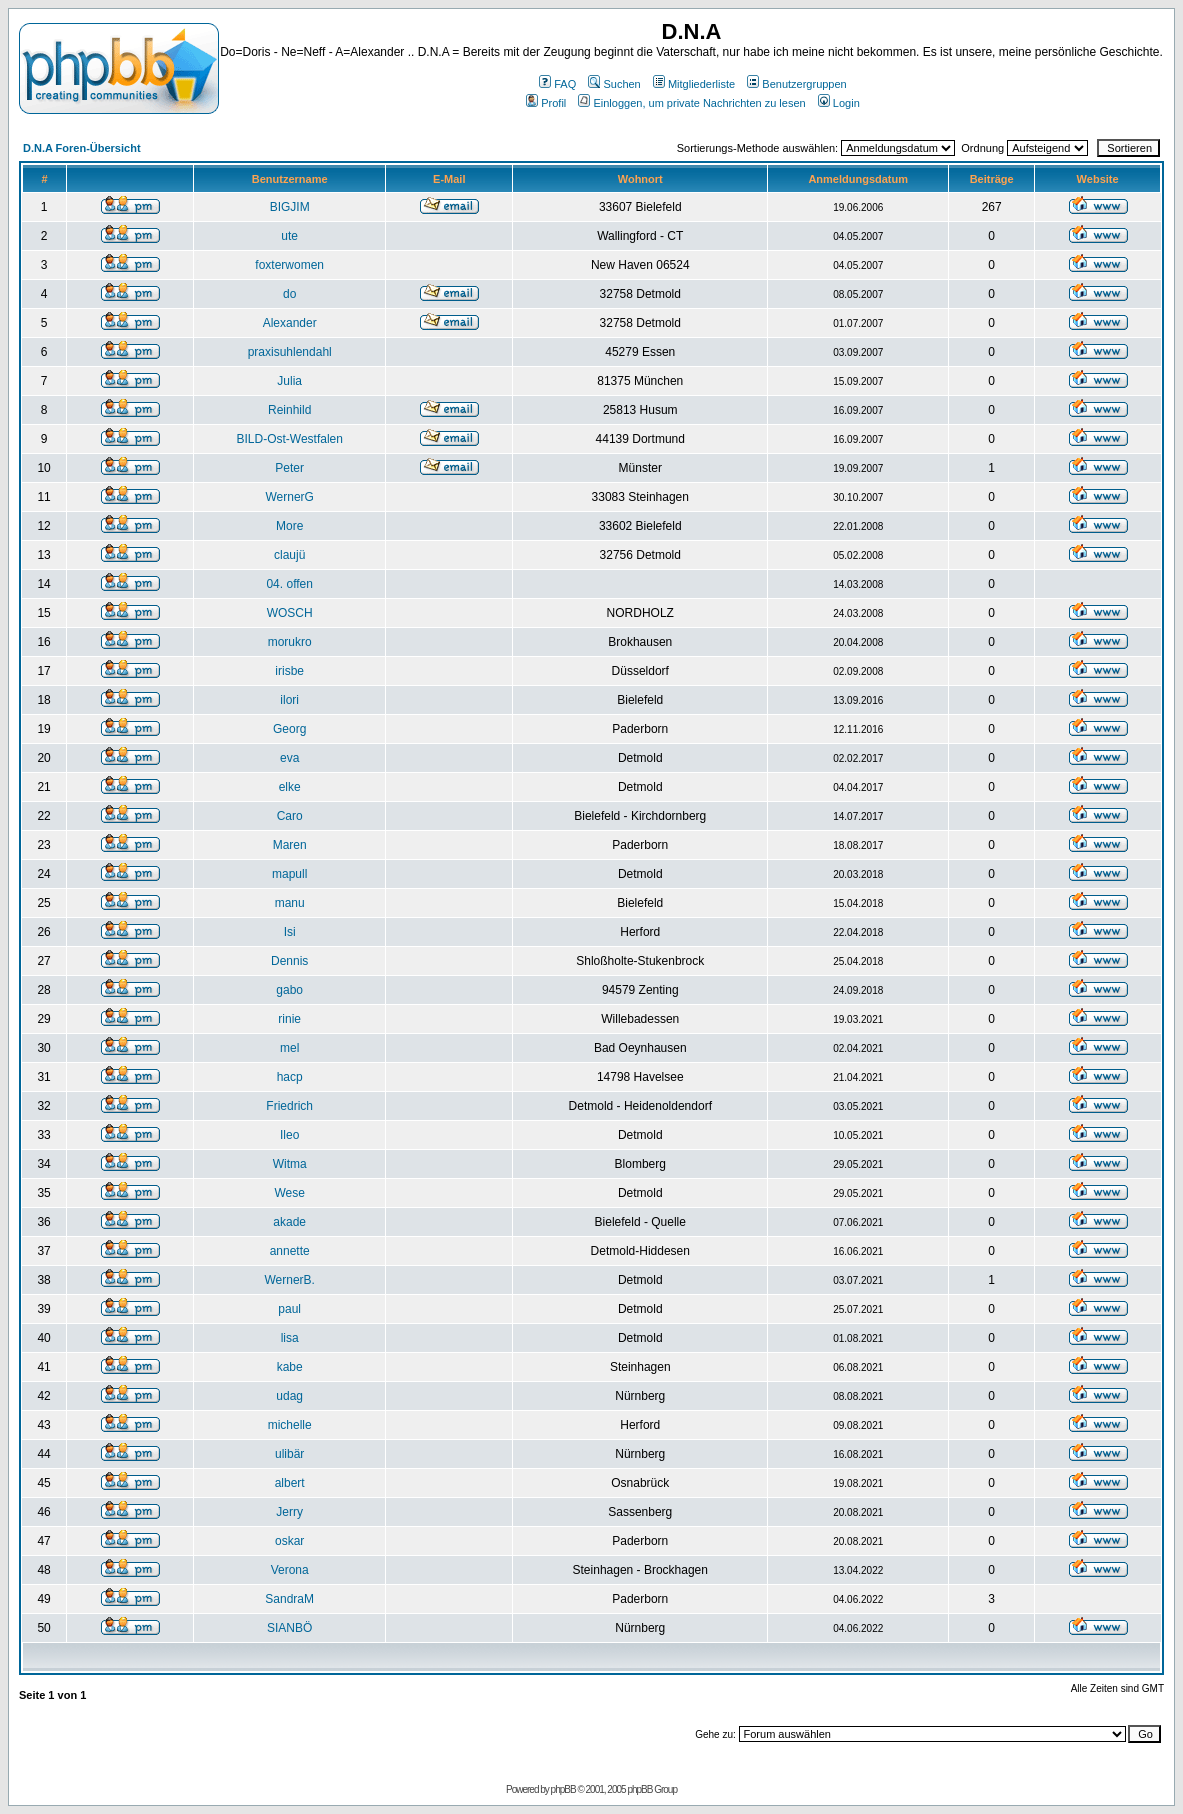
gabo (289, 990)
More (289, 526)
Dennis (289, 961)
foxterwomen (289, 265)
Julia (289, 381)
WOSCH (290, 613)
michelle (290, 1425)
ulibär (289, 1454)
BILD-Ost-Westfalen (289, 439)
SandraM (289, 1599)
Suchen (614, 84)
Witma (290, 1164)
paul (289, 1309)
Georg (289, 729)
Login (839, 103)
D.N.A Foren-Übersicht (82, 148)
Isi (290, 932)
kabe (290, 1367)
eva (289, 758)
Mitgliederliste (694, 84)
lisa (290, 1338)
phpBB (563, 1789)
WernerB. (289, 1280)
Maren (290, 845)
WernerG (289, 497)
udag (289, 1396)
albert (290, 1483)
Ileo (289, 1135)
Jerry (289, 1512)
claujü (289, 555)
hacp (290, 1077)
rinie (289, 1019)
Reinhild (289, 410)
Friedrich (289, 1106)
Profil (546, 103)
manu (290, 903)
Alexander (290, 323)
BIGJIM (290, 207)
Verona (290, 1570)
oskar (289, 1541)
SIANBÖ (289, 1628)
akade (289, 1222)
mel (289, 1048)
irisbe (289, 671)
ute (289, 236)
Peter (289, 468)
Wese (289, 1193)
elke (290, 787)
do (289, 294)
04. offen (289, 584)
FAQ (557, 84)
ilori (289, 700)
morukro (290, 642)
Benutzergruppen (796, 84)
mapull (289, 874)
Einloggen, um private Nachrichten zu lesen (691, 103)
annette (290, 1251)
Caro (290, 816)
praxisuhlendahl (290, 352)
